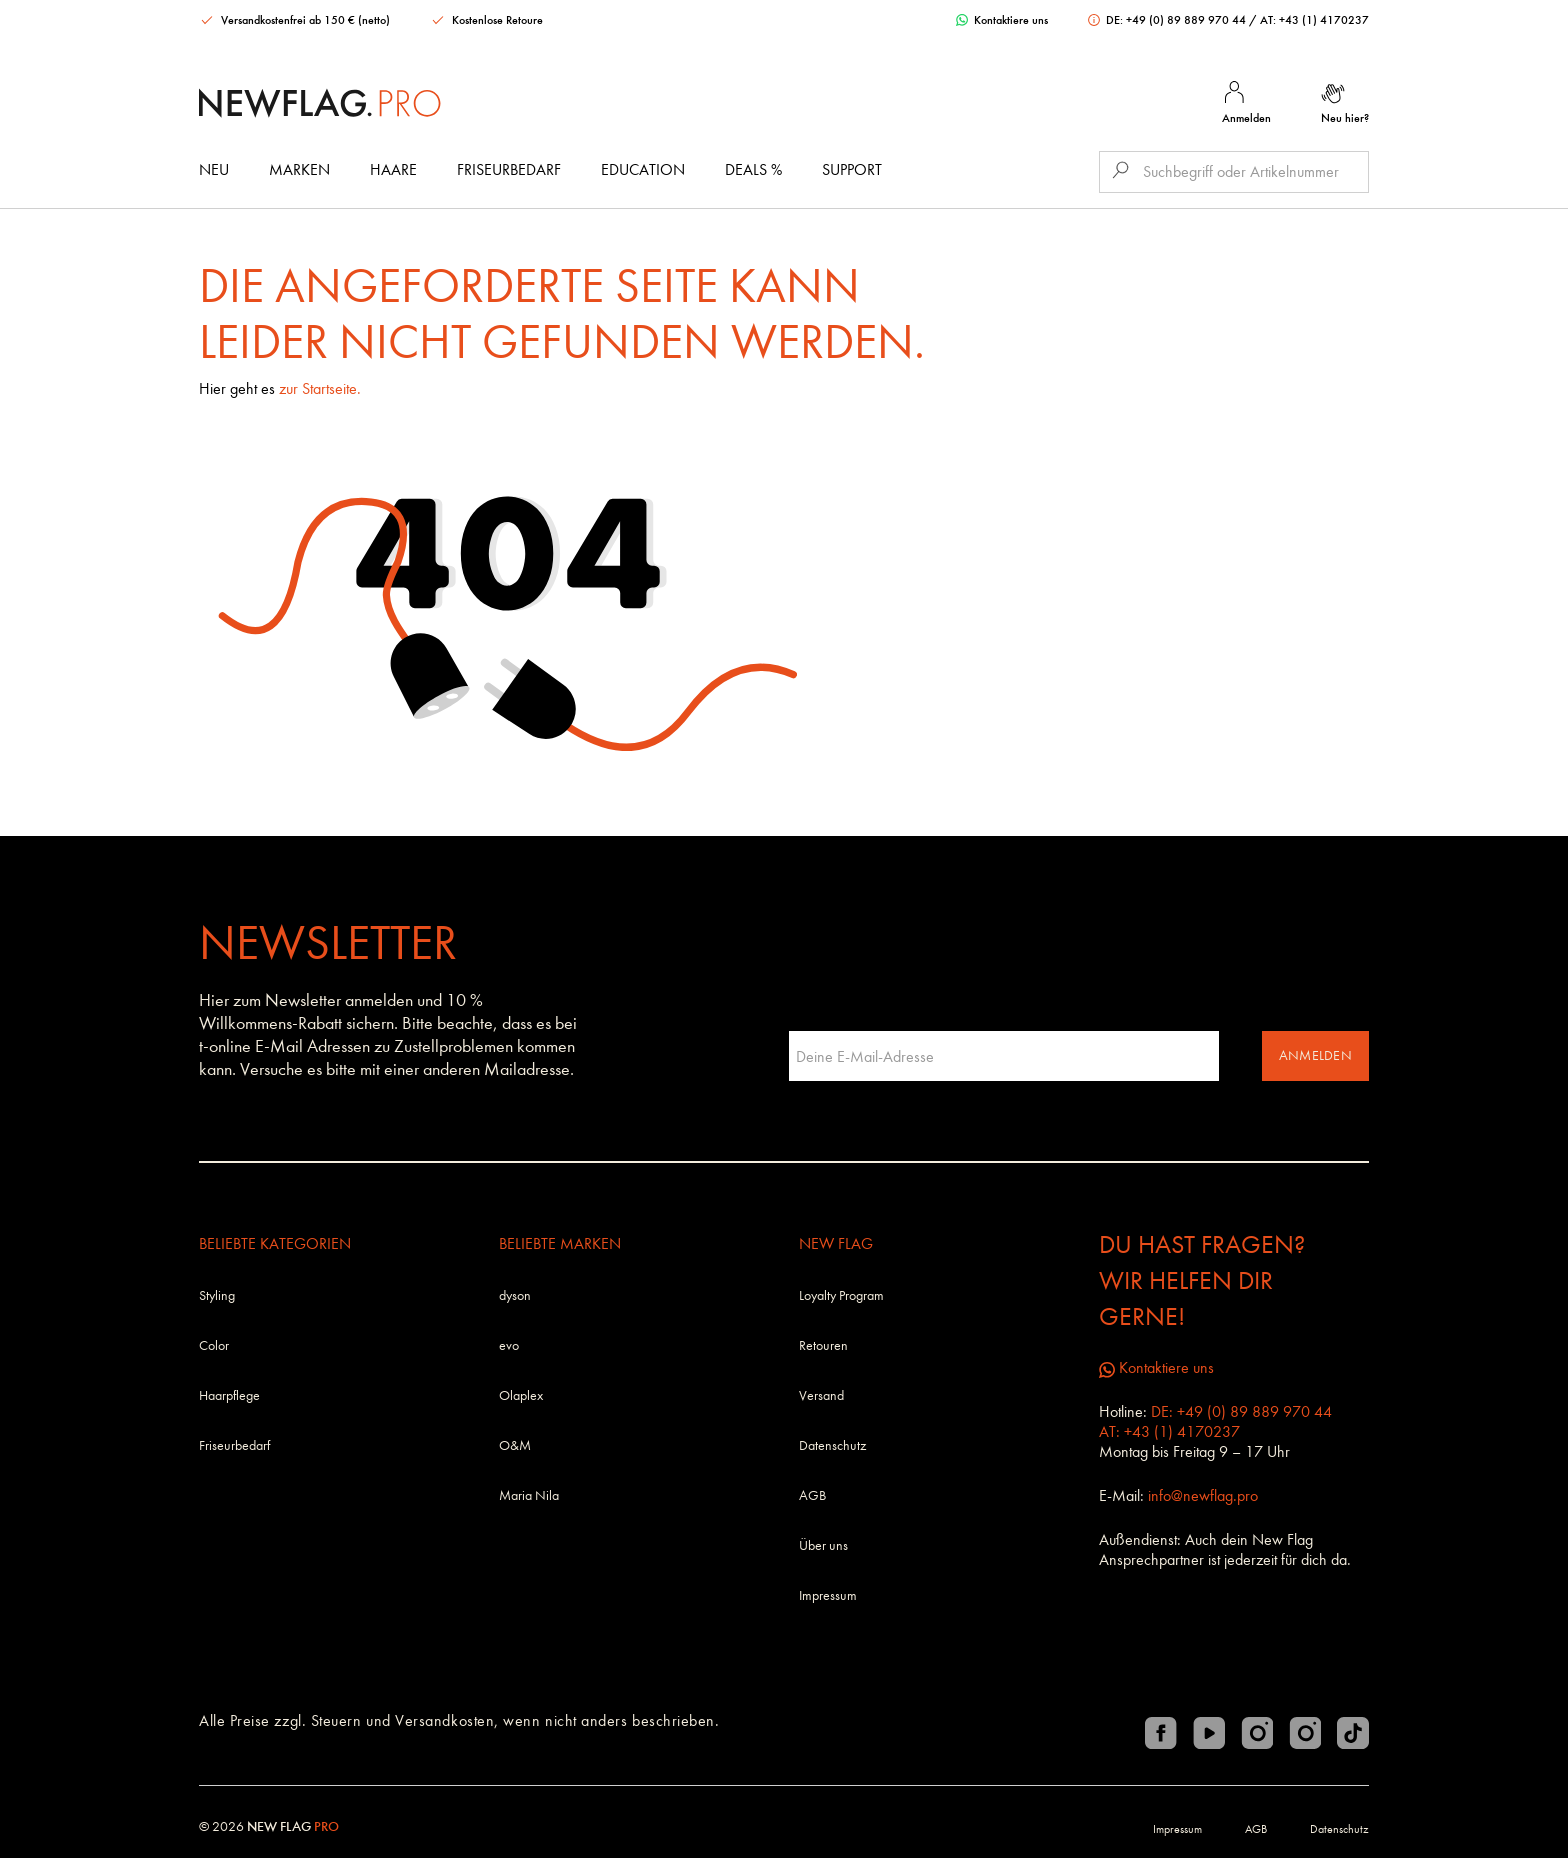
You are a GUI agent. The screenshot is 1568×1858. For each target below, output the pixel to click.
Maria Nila (529, 1495)
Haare (393, 169)
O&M (515, 1445)
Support (852, 169)
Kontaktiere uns (1002, 20)
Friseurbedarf (509, 169)
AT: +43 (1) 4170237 (1314, 20)
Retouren (823, 1345)
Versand (821, 1395)
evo (509, 1345)
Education (643, 169)
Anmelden (1315, 1055)
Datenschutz (832, 1445)
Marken (299, 169)
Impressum (828, 1595)
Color (214, 1345)
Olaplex (521, 1395)
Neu (214, 169)
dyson (515, 1295)
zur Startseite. (320, 388)
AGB (812, 1495)
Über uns (823, 1545)
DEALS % (753, 169)
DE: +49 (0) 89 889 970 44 (1168, 20)
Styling (217, 1295)
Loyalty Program (841, 1295)
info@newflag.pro (1203, 1495)
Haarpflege (229, 1395)
